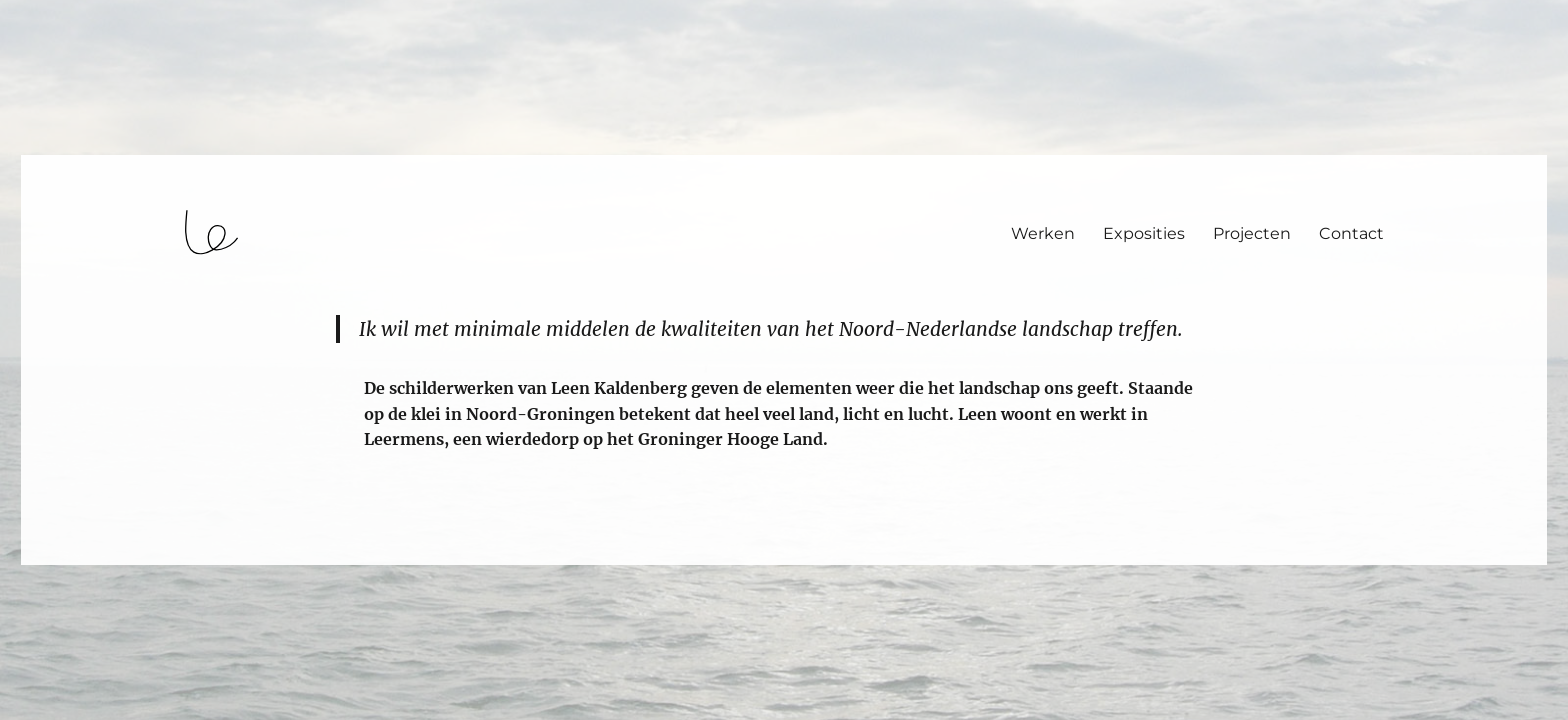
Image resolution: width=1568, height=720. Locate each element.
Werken (1043, 233)
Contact (1351, 233)
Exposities (1144, 233)
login (53, 556)
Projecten (1252, 233)
